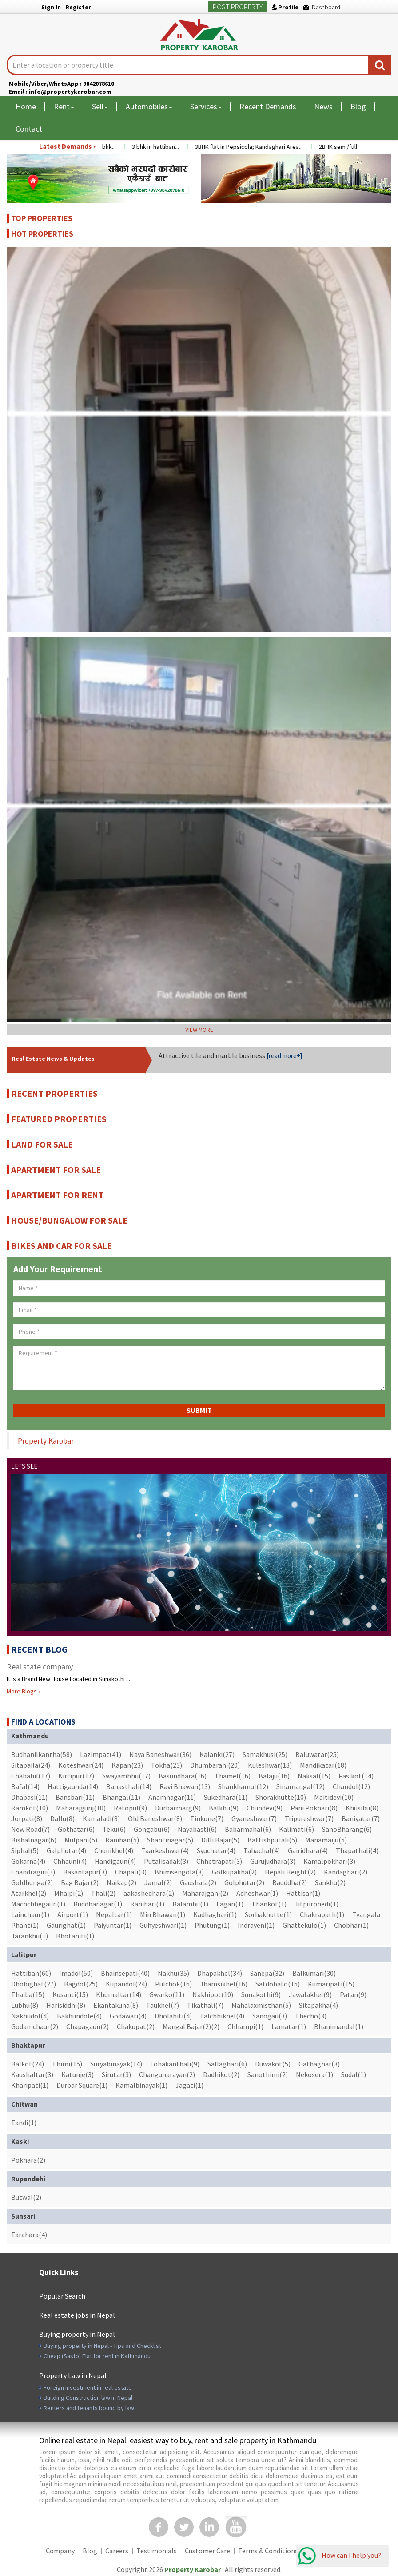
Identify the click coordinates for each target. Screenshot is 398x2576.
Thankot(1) (269, 1903)
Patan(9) (353, 1994)
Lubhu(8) (24, 2005)
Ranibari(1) (147, 1903)
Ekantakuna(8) (115, 2005)
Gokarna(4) (28, 1861)
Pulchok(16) (173, 1983)
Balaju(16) (274, 1775)
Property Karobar (46, 1441)
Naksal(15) (314, 1775)
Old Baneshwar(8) (155, 1818)
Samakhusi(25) (265, 1754)
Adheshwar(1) (257, 1893)
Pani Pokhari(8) (314, 1807)
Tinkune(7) (206, 1818)
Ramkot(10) (29, 1807)
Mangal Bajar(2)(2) (191, 2026)
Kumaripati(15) (331, 1983)
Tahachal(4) (261, 1850)
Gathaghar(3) (319, 2063)
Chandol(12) (351, 1786)
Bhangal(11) (121, 1797)
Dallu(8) (62, 1818)
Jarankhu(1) (29, 1935)
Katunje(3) (77, 2074)
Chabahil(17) (30, 1775)
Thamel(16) (233, 1775)
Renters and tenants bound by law (89, 2408)
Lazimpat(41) (100, 1754)
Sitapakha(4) (318, 2005)
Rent (64, 106)
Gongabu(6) (152, 1829)
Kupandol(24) (126, 1983)
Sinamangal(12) (300, 1786)
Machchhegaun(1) (38, 1903)
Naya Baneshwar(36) (160, 1754)
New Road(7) (30, 1829)
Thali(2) (103, 1893)
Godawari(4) (128, 2015)
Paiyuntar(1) (112, 1925)
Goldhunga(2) (32, 1882)
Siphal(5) (25, 1850)
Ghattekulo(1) (304, 1925)
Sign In (51, 7)
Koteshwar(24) (80, 1765)
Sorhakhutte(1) (268, 1914)
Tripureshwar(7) (309, 1818)
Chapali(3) (131, 1871)
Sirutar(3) (116, 2074)
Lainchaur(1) (30, 1914)
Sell (100, 106)
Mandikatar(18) (323, 1765)
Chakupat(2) (136, 2026)
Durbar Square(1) (81, 2085)
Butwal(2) (26, 2197)
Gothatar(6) (76, 1829)
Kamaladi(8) (101, 1818)
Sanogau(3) (269, 2015)
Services (206, 106)
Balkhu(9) (224, 1807)
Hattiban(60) (31, 1973)
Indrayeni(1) (256, 1925)
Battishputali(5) (272, 1839)
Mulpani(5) (80, 1839)
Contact (29, 129)
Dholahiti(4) (173, 2015)
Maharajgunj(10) (81, 1807)
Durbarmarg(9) (178, 1807)
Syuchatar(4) (216, 1850)
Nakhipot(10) (212, 1994)
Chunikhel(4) (113, 1850)
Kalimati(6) (296, 1829)
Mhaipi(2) (68, 1893)
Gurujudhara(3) (272, 1861)
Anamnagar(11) (172, 1797)
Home (26, 106)
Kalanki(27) (217, 1754)
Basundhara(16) (183, 1775)
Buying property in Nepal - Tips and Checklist (102, 2346)
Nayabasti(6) (197, 1829)
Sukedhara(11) (225, 1797)
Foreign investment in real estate (88, 2387)
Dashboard (321, 7)
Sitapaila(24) (30, 1765)
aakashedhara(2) (148, 1893)
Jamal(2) (158, 1882)
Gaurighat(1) (66, 1925)
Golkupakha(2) (234, 1871)
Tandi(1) (23, 2122)
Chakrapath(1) (322, 1914)
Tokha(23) (166, 1765)
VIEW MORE (199, 1030)
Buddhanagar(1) (97, 1903)
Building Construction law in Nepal (88, 2398)
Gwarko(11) (166, 1994)
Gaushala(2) (198, 1882)
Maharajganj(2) (205, 1893)
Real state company (40, 1666)
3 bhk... (114, 146)
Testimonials (156, 2550)
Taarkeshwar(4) (165, 1850)
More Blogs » (24, 1691)
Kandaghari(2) (345, 1871)
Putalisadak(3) (166, 1861)
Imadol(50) (76, 1973)
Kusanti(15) (70, 1994)
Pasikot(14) (356, 1775)
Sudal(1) (353, 2074)
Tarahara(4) (29, 2234)
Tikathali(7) (205, 2005)
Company (60, 2550)
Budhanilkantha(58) (41, 1754)
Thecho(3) (310, 2015)
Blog (358, 106)
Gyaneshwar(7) (254, 1818)
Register (78, 7)
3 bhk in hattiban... (162, 146)
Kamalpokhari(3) (329, 1861)
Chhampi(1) (245, 2026)
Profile (285, 7)
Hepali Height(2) (290, 1871)
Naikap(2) (121, 1882)
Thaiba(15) (27, 1994)
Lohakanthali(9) (174, 2063)
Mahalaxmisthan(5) (261, 2005)
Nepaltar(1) (114, 1914)
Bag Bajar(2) (80, 1882)
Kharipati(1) (29, 2085)
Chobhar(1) (351, 1925)
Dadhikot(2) (221, 2074)
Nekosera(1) (314, 2074)
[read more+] (284, 1055)
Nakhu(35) (173, 1973)
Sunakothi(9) (261, 1994)
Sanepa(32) (267, 1973)
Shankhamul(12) (243, 1786)
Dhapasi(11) (29, 1797)
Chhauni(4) (70, 1861)
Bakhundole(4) (79, 2015)
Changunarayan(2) (167, 2074)
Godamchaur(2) (34, 2026)
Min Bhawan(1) (162, 1914)
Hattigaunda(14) (73, 1786)
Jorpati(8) (26, 1818)
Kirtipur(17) (76, 1775)
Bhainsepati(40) (125, 1973)
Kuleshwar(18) (270, 1765)
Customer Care (207, 2550)
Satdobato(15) (277, 1983)
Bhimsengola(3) (179, 1871)
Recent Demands (267, 106)
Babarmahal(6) (248, 1829)
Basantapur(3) (85, 1871)
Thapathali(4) (357, 1850)
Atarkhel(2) (28, 1893)
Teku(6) (114, 1829)
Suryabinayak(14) (116, 2063)
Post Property (238, 6)
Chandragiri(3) (33, 1871)
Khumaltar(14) (118, 1994)
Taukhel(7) (162, 2005)
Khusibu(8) (362, 1807)
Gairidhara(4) (308, 1850)
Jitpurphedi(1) (316, 1903)
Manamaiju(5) (326, 1839)
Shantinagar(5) (170, 1839)
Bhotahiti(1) (75, 1935)
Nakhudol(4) (30, 2015)
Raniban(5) (122, 1839)
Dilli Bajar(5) (220, 1839)
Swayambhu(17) (126, 1775)
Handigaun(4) (115, 1861)
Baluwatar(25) (317, 1754)
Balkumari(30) (314, 1973)
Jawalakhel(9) (310, 1994)
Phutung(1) (212, 1925)
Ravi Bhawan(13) (184, 1786)
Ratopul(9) (130, 1807)
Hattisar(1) (303, 1893)
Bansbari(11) (75, 1797)
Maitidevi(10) (334, 1797)
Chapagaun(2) (87, 2026)
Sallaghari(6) (227, 2063)
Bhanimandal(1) (338, 2026)
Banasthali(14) (128, 1786)
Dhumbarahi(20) (215, 1765)
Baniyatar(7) (361, 1818)
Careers (116, 2550)
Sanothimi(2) (267, 2074)
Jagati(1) (189, 2085)
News (323, 106)
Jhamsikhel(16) (223, 1983)
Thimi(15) (67, 2063)
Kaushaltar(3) (32, 2074)
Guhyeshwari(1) (163, 1925)
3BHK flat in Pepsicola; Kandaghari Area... (256, 146)
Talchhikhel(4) (222, 2015)
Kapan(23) (127, 1765)
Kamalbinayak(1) (141, 2085)
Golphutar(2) (244, 1882)
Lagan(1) (229, 1903)
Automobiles (149, 106)
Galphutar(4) (66, 1850)
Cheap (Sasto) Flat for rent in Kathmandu (97, 2356)
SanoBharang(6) (347, 1829)
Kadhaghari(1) (215, 1914)
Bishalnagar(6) (33, 1839)
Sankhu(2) (330, 1882)
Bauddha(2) (289, 1882)
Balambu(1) (190, 1903)
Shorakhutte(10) (280, 1797)
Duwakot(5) (273, 2063)
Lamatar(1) (288, 2026)
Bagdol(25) (81, 1983)
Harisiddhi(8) (65, 2005)
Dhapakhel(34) (219, 1973)
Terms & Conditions (268, 2550)
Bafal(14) (25, 1786)
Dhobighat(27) (33, 1983)
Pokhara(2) (28, 2159)
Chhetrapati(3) (219, 1861)
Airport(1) (72, 1914)
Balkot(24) (27, 2063)
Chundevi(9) (265, 1807)
